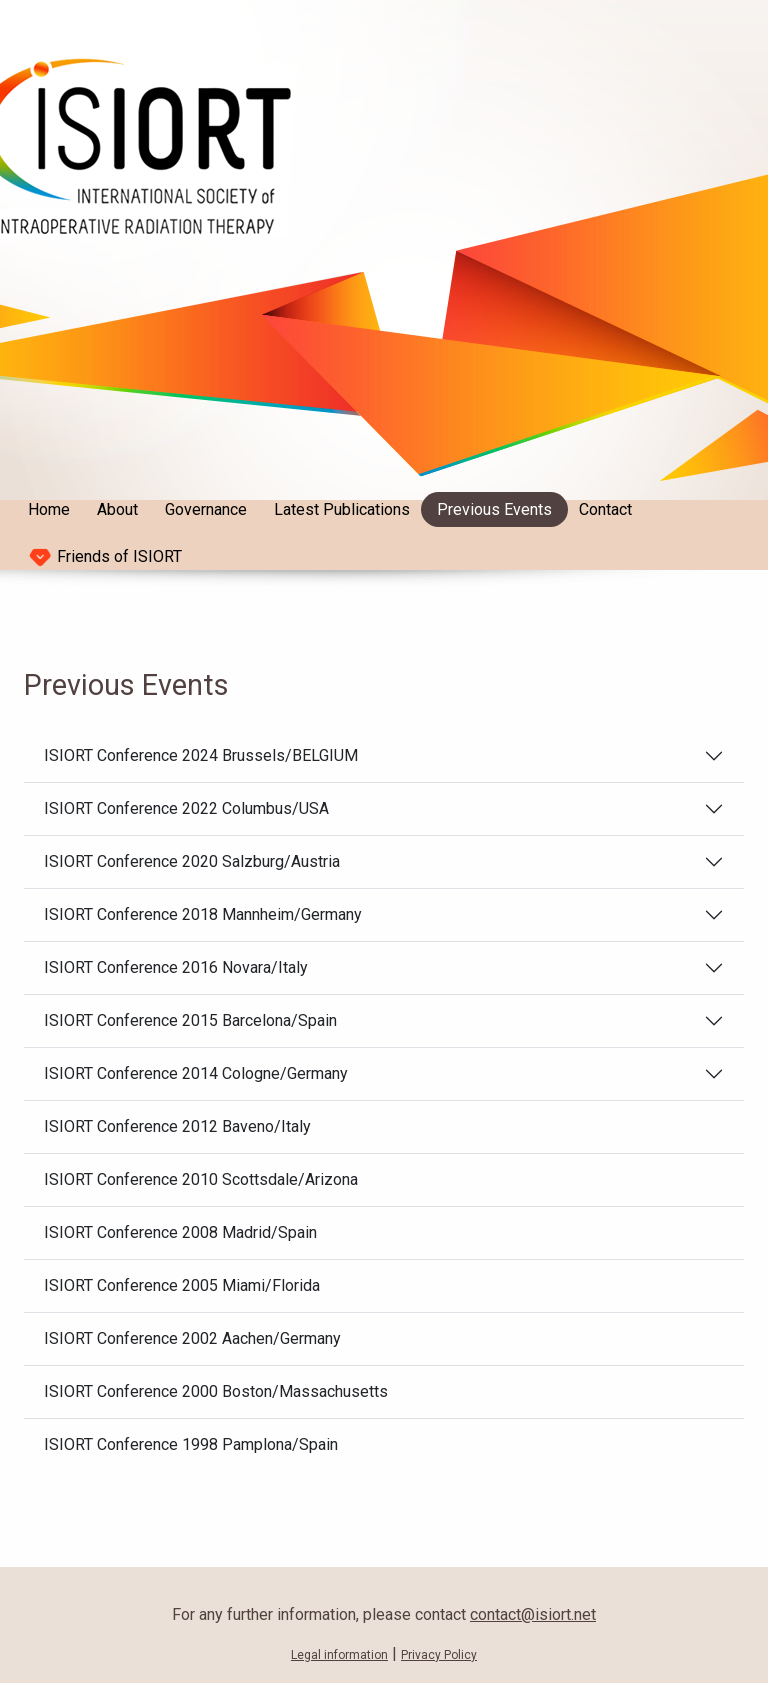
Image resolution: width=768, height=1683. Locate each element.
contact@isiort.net (533, 1614)
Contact (605, 509)
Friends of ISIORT (105, 557)
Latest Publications (342, 509)
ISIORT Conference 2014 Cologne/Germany (196, 1073)
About (117, 509)
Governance (206, 509)
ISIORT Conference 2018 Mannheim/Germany (203, 914)
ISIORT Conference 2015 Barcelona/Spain (190, 1020)
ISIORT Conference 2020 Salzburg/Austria (192, 861)
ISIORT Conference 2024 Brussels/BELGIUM (201, 755)
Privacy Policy (439, 1655)
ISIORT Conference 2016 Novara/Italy (176, 967)
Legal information (339, 1655)
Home (49, 509)
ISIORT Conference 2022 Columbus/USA (186, 808)
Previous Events (494, 509)
